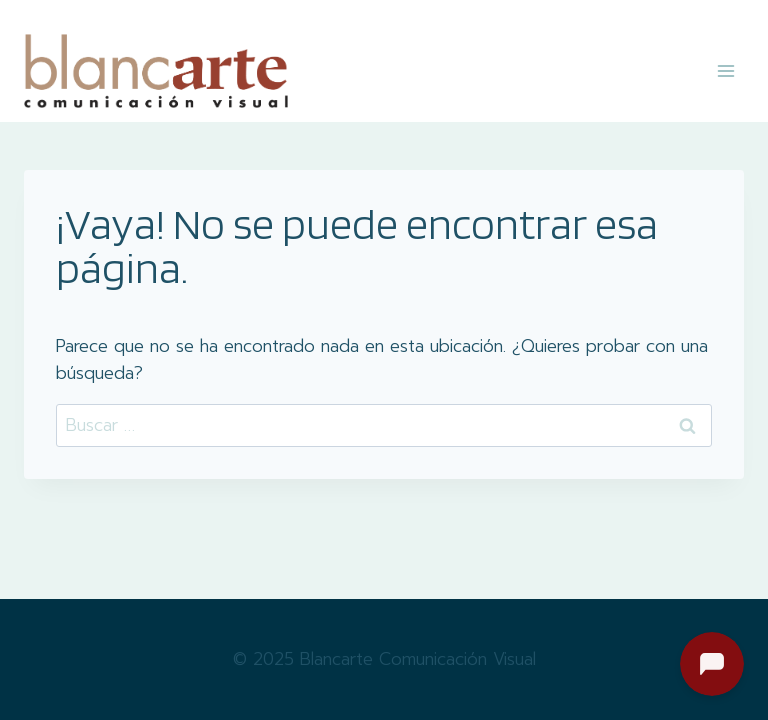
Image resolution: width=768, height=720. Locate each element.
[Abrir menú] (725, 70)
